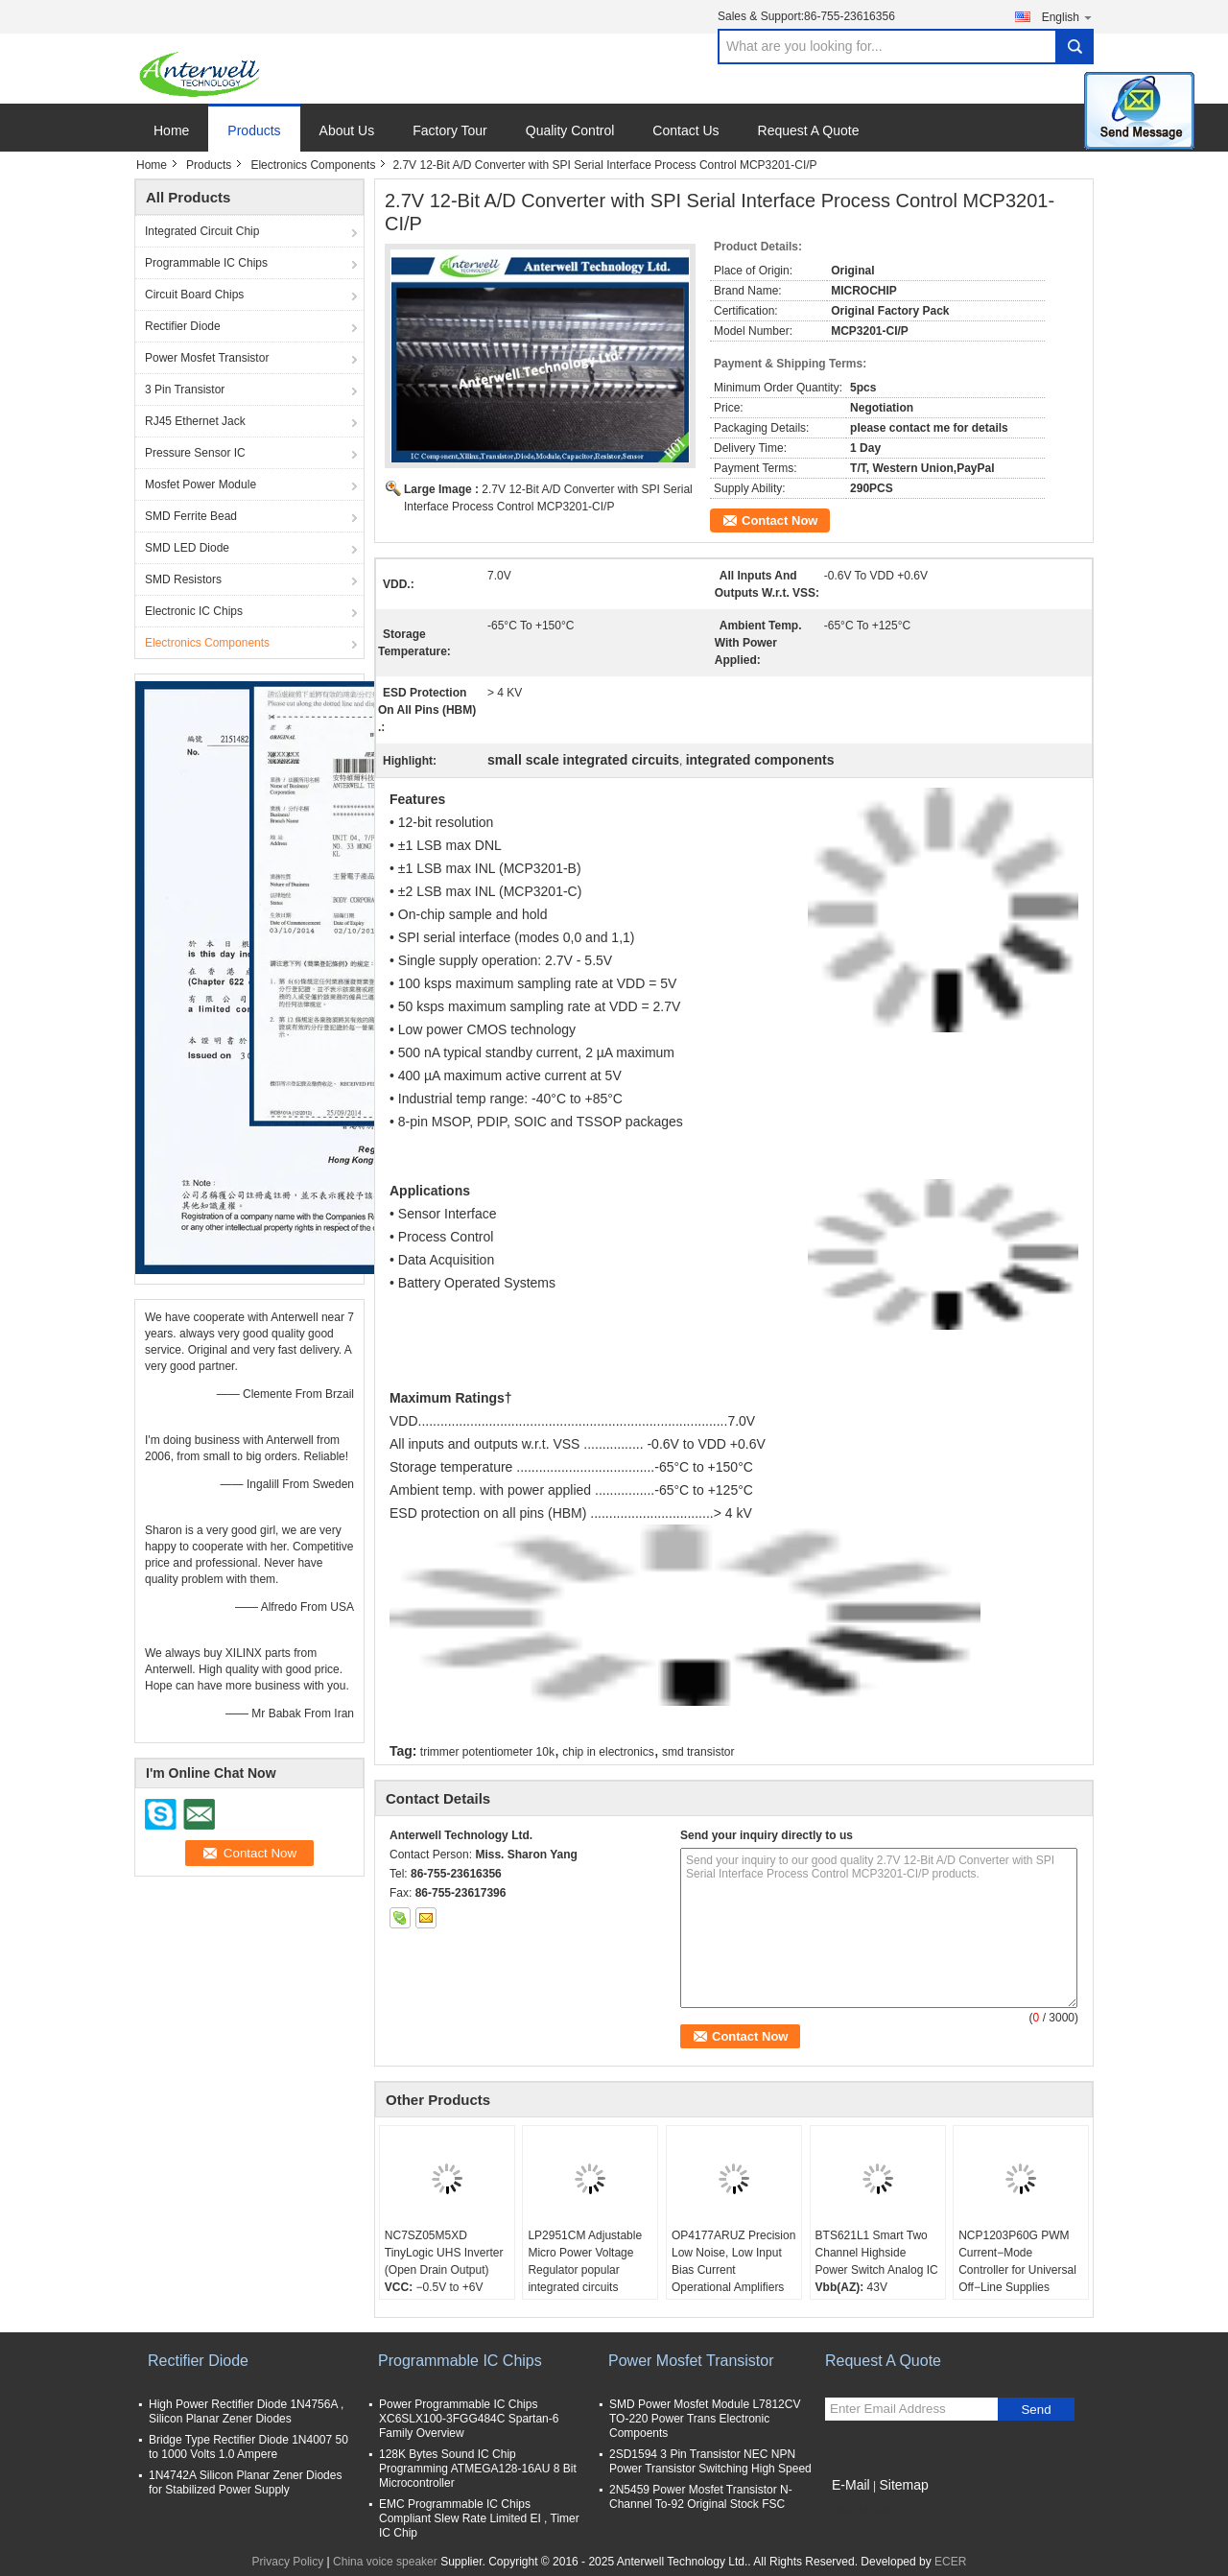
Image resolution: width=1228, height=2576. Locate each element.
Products (253, 130)
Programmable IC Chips (206, 263)
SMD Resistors (183, 579)
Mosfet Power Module (200, 484)
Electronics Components (312, 165)
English (1068, 17)
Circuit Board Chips (194, 294)
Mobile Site (859, 2509)
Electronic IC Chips (194, 611)
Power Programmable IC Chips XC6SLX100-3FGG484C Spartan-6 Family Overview (468, 2419)
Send (1036, 2409)
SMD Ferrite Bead (191, 516)
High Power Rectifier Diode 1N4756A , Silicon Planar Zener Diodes (246, 2411)
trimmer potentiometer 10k (487, 1752)
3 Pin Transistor (184, 389)
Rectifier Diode (183, 326)
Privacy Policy (288, 2561)
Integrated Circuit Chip (202, 231)
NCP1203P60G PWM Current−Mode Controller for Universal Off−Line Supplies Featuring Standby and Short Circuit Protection (1017, 2278)
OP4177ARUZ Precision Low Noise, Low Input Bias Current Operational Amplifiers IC (733, 2270)
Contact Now (779, 520)
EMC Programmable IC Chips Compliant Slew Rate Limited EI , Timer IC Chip (479, 2518)
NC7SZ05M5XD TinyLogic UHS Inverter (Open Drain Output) (444, 2253)
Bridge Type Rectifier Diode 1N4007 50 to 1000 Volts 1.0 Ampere (248, 2447)
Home (171, 130)
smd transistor (698, 1752)
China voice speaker (385, 2561)
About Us (347, 130)
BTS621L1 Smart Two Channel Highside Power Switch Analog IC (876, 2253)
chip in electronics (607, 1752)
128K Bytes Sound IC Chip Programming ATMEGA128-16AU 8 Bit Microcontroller (478, 2468)
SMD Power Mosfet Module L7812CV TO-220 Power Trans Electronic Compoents (704, 2419)
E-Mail (851, 2485)
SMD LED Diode (187, 548)
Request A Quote (809, 130)
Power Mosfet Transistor (207, 358)
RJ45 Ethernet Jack (195, 421)
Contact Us (685, 130)
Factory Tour (450, 130)
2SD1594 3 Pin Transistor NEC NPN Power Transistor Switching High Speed (710, 2461)
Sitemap (903, 2485)
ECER (950, 2561)
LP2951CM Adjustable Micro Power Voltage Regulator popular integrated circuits (585, 2261)
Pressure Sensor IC (195, 453)
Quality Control (570, 130)
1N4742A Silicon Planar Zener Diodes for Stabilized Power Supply (245, 2482)
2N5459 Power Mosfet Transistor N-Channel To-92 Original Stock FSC (700, 2497)
